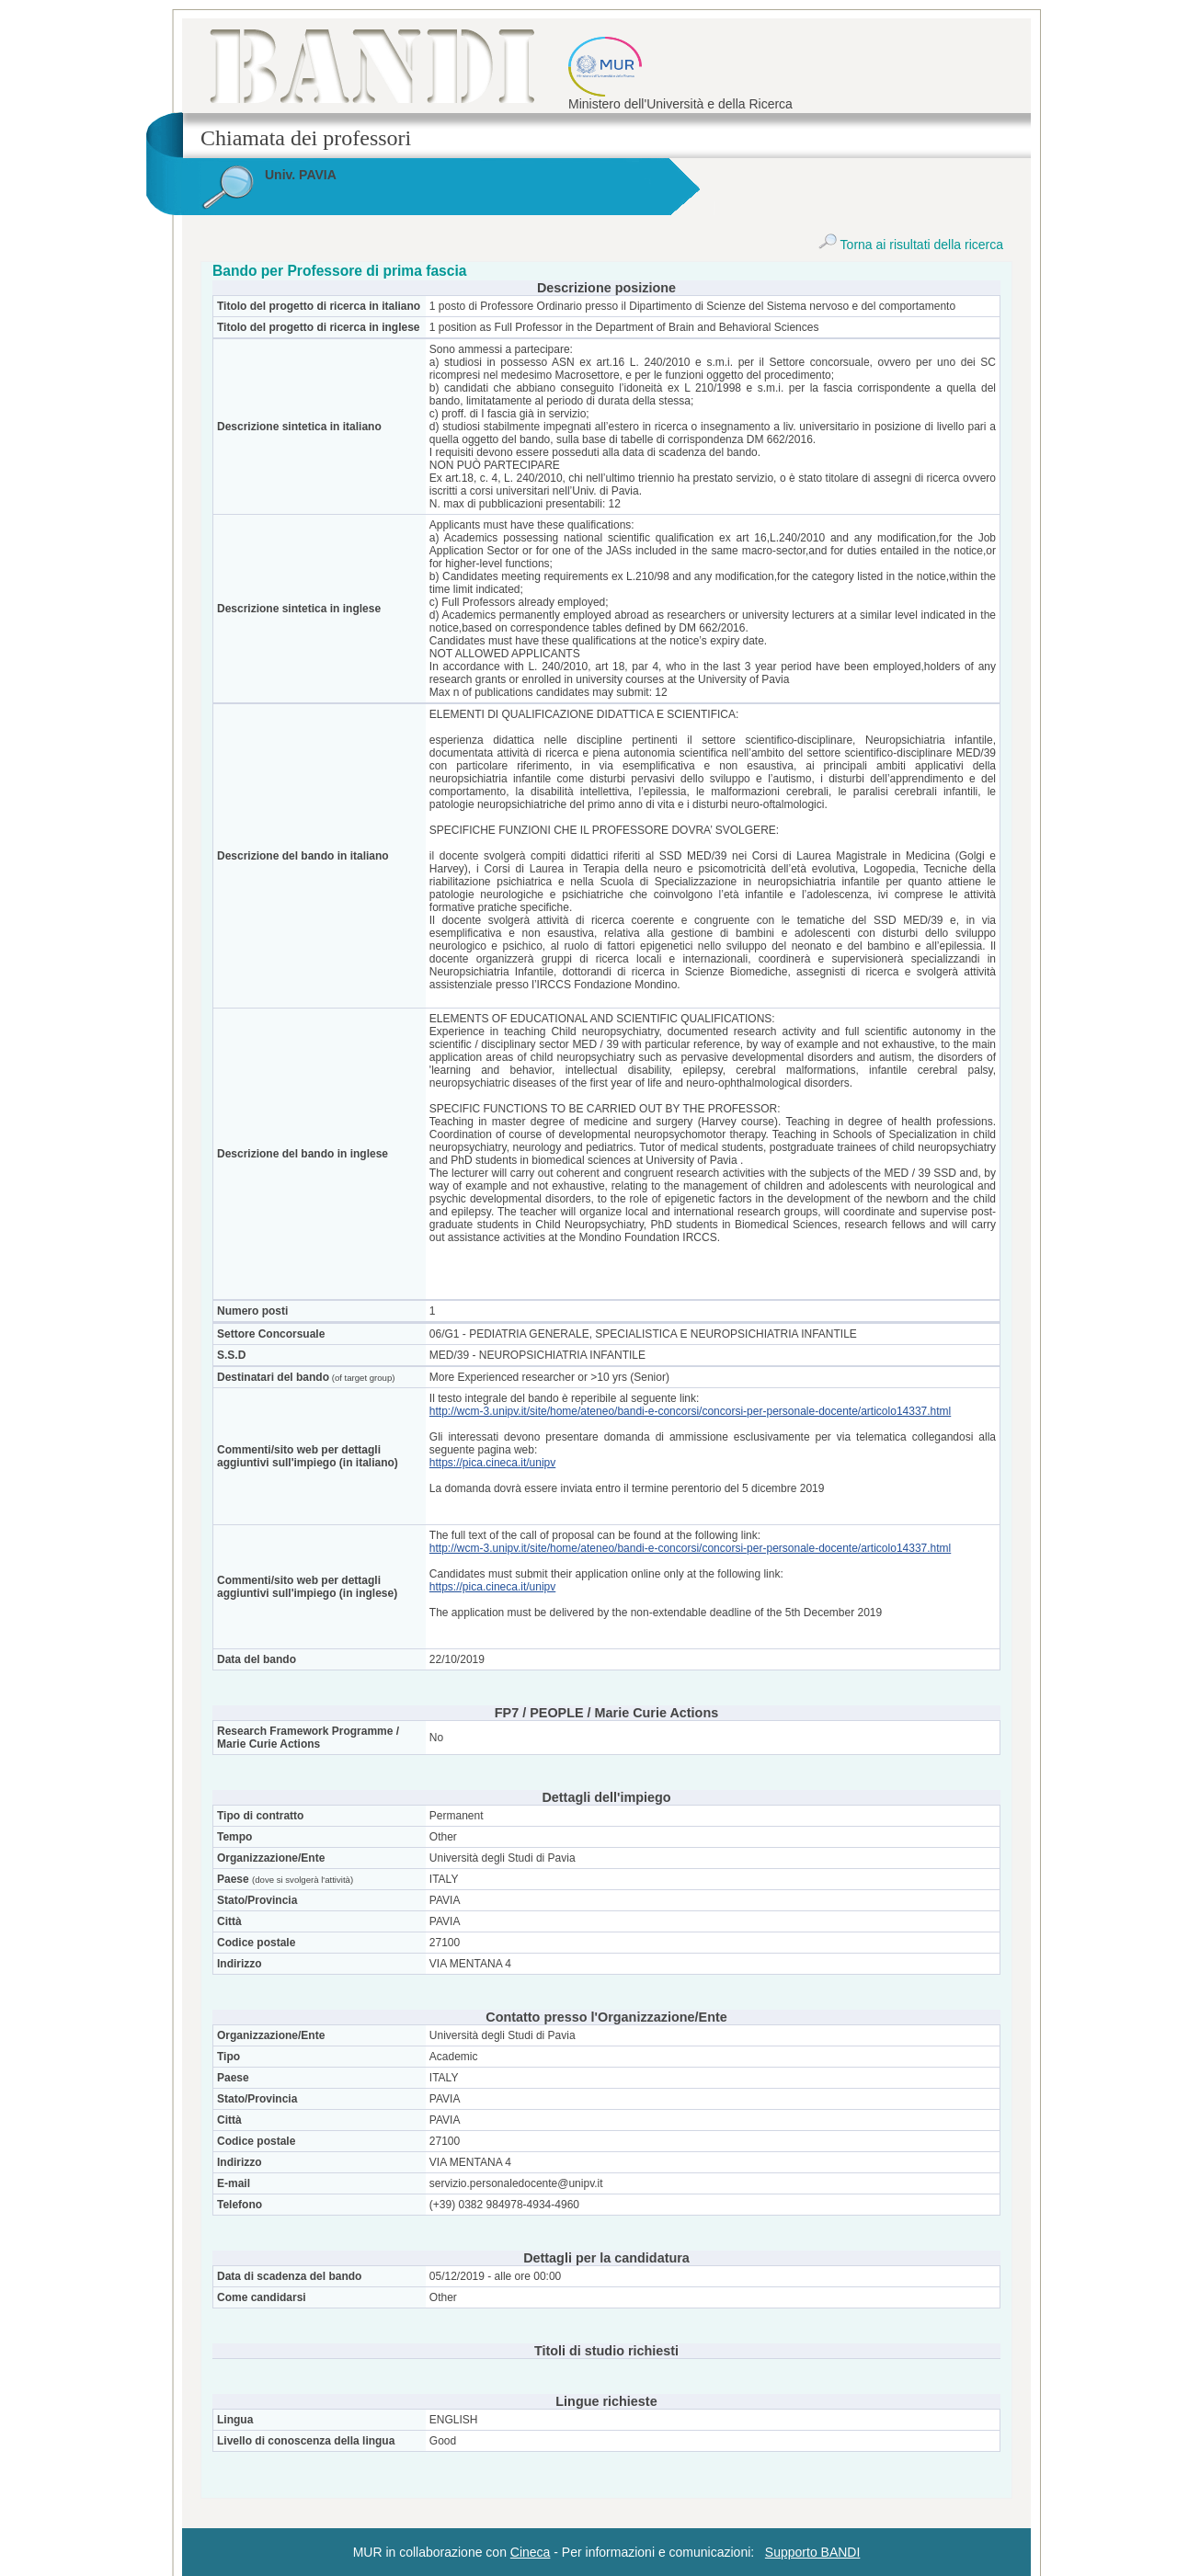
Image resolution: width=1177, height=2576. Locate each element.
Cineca (530, 2552)
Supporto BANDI (813, 2552)
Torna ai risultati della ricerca (910, 244)
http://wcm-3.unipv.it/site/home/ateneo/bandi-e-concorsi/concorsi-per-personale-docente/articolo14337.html (690, 1411)
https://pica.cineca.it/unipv (492, 1462)
